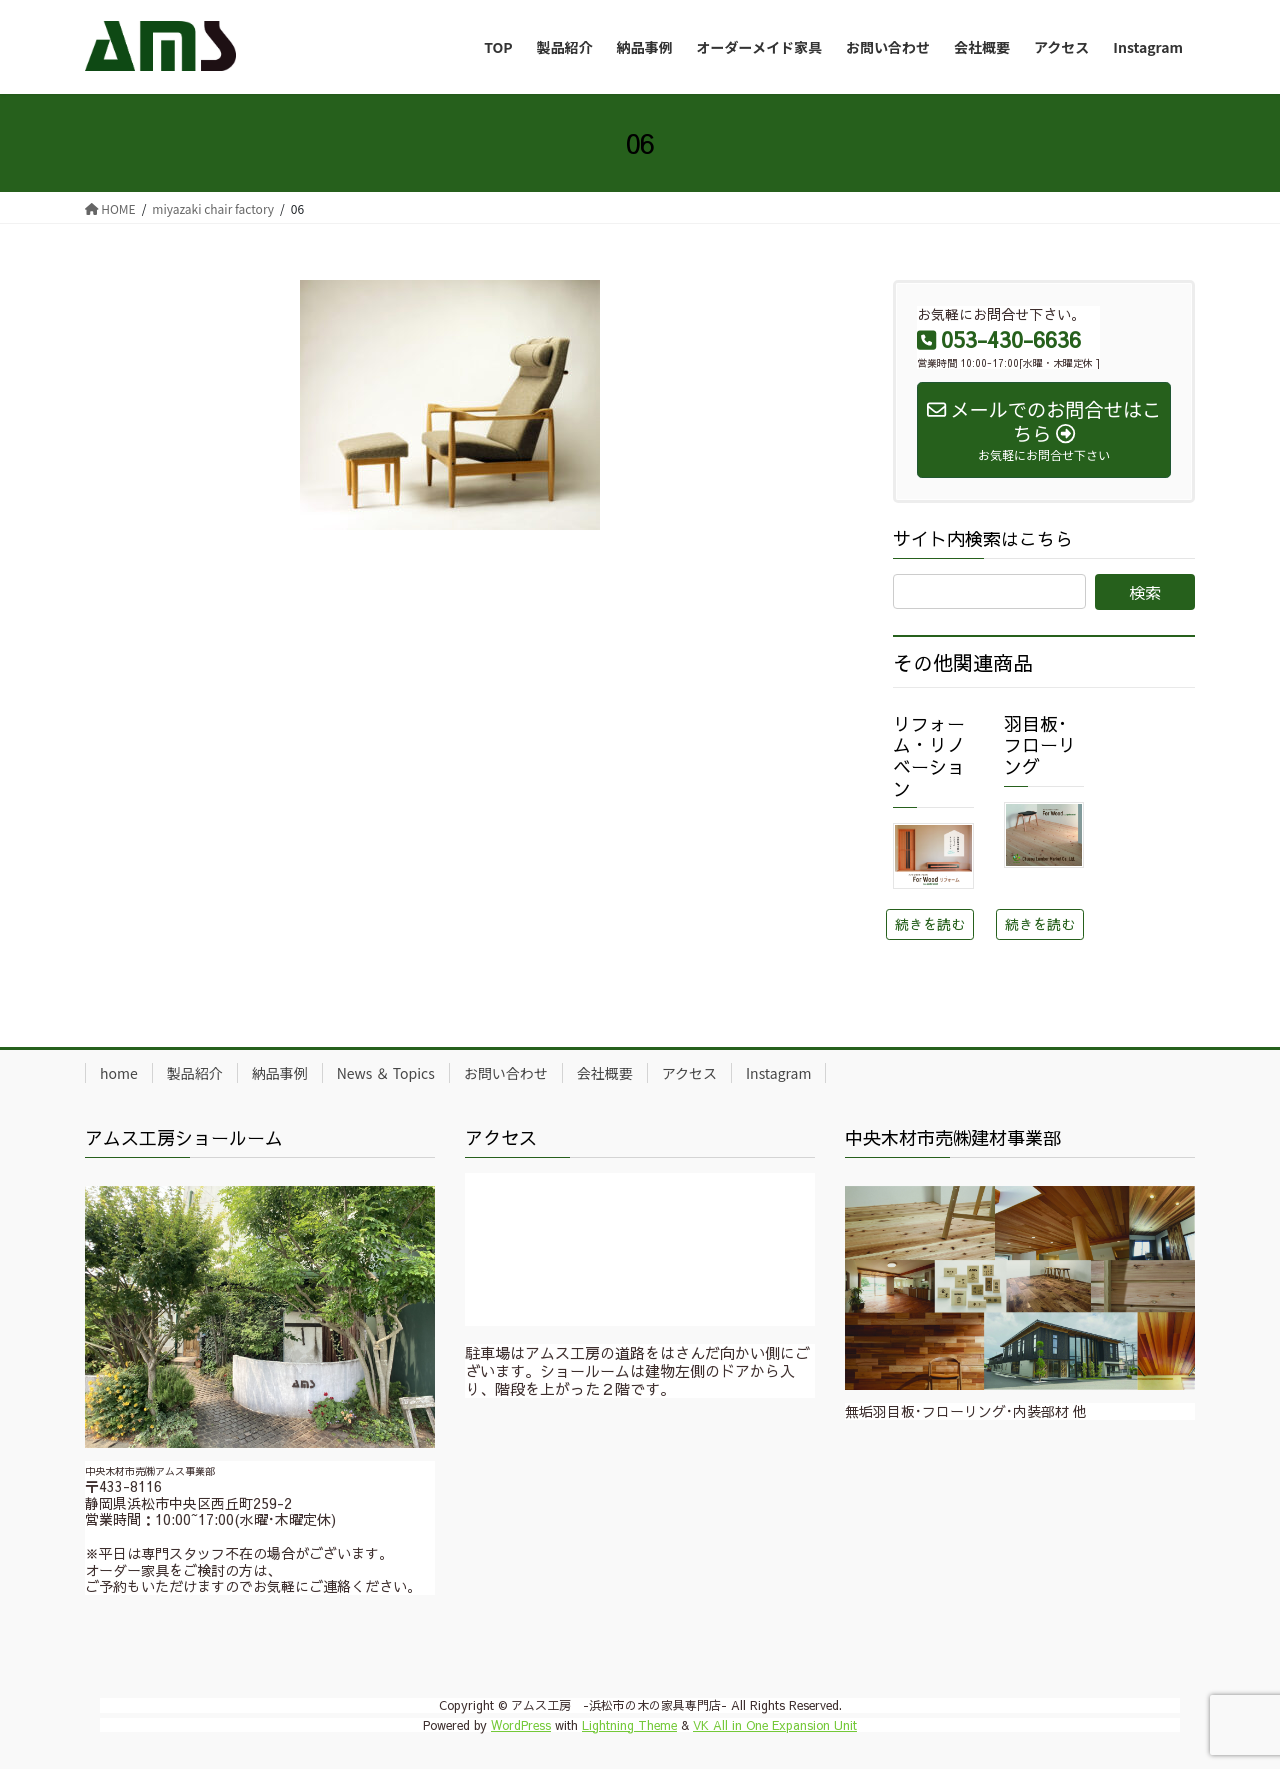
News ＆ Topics (386, 1073)
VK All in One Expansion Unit (775, 1725)
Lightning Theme (629, 1725)
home (119, 1073)
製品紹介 (195, 1073)
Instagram (778, 1073)
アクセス (689, 1073)
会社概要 (605, 1073)
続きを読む (930, 924)
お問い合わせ (506, 1073)
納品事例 (280, 1073)
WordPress (521, 1725)
